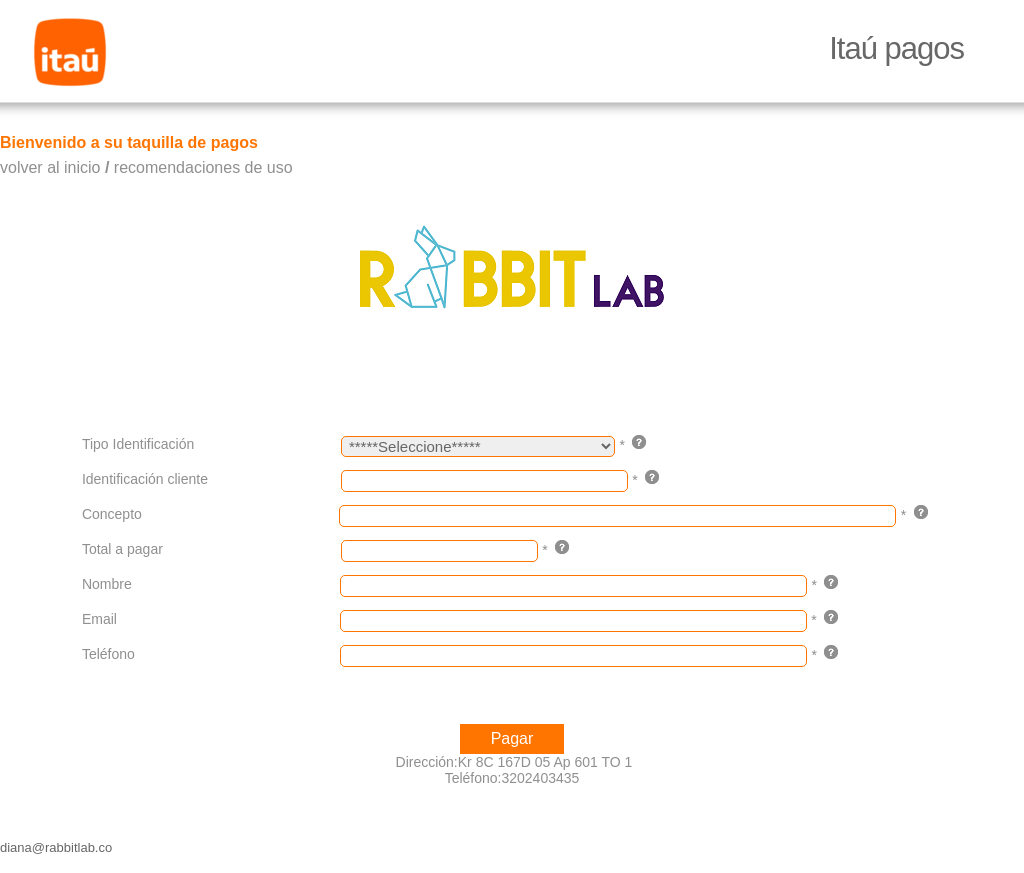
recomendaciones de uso (203, 167)
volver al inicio (50, 167)
